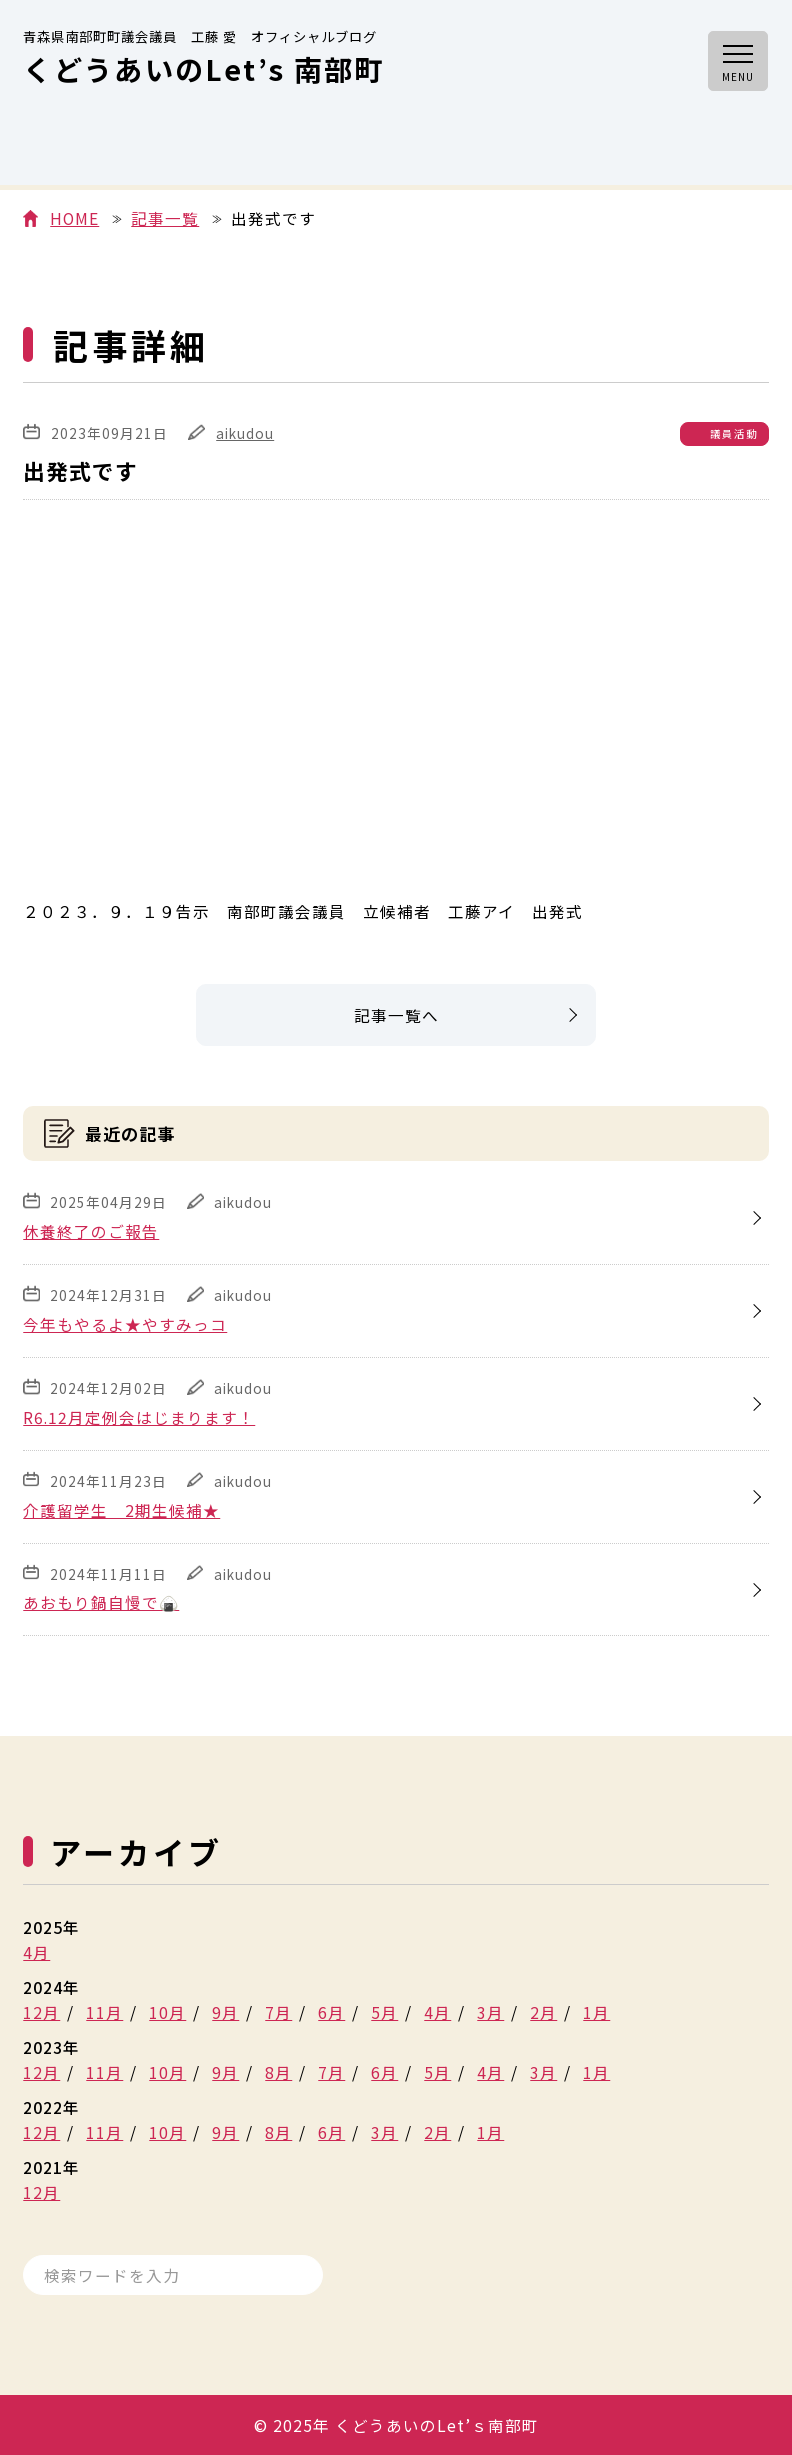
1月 (596, 2012)
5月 (384, 2012)
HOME (74, 218)
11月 (104, 2012)
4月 (36, 1952)
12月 (41, 2012)
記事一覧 (165, 218)
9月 (225, 2012)
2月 (543, 2012)
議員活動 (734, 433)
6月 (331, 2012)
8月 (278, 2072)
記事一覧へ (396, 1015)
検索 (293, 2275)
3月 (490, 2012)
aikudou (245, 433)
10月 (167, 2012)
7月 (278, 2012)
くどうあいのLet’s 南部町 (203, 59)
